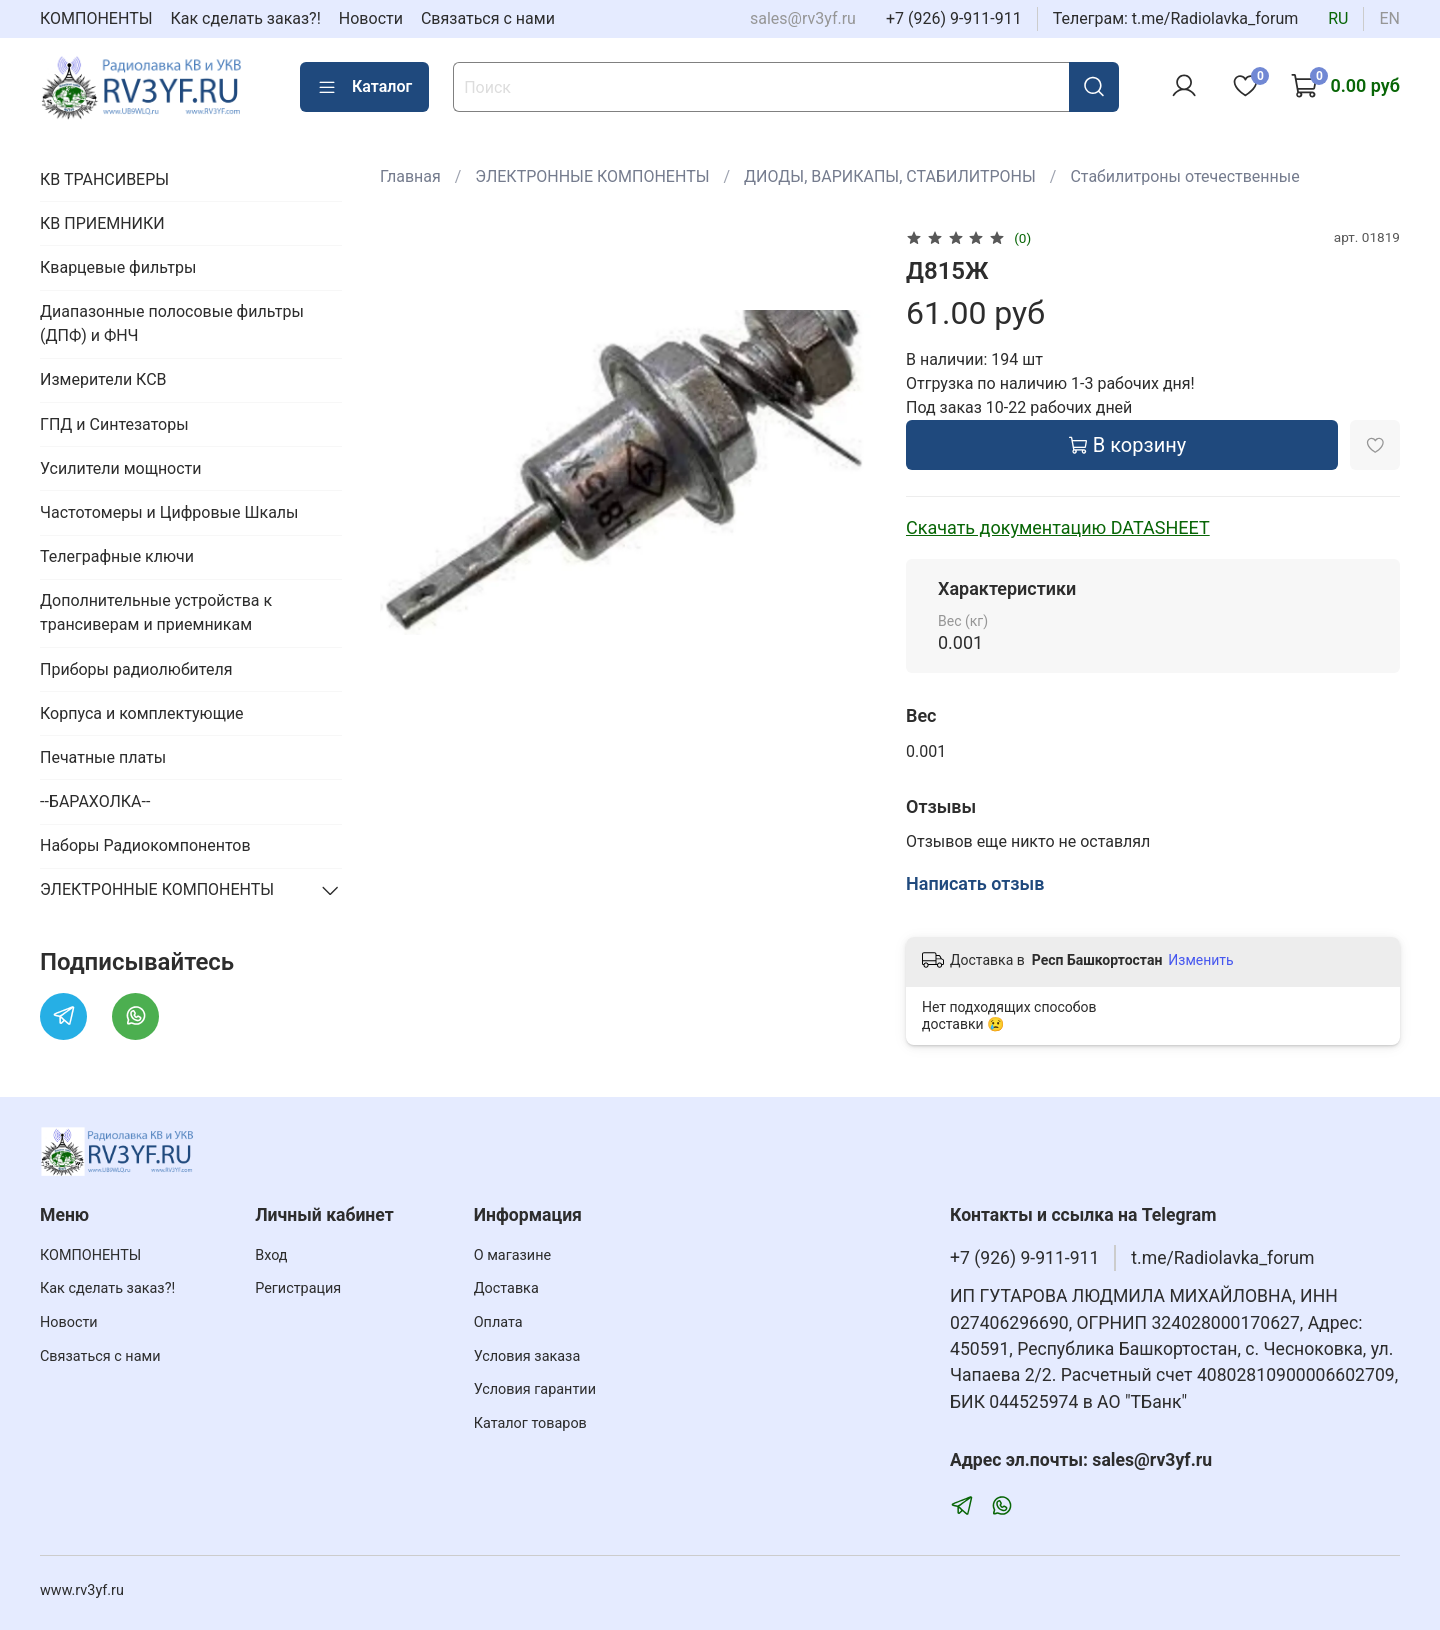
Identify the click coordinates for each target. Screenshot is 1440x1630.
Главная (410, 176)
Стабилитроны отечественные (1184, 176)
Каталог (364, 87)
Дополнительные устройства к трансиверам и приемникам (156, 612)
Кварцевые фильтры (118, 267)
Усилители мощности (121, 468)
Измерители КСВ (103, 379)
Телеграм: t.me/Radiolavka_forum (1176, 18)
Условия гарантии (535, 1389)
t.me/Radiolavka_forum (1222, 1258)
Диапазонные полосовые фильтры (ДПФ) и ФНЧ (172, 323)
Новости (371, 18)
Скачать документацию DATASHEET (1058, 527)
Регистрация (298, 1288)
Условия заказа (527, 1356)
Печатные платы (103, 757)
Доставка (506, 1288)
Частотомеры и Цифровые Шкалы (169, 512)
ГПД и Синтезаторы (114, 424)
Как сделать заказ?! (246, 18)
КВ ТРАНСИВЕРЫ (104, 179)
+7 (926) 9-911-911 (954, 18)
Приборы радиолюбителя (136, 669)
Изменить (1200, 960)
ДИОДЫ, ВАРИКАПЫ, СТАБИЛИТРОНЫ (890, 176)
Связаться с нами (488, 18)
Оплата (498, 1322)
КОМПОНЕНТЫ (96, 18)
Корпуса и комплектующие (142, 713)
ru (1338, 18)
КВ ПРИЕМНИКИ (102, 223)
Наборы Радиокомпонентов (145, 845)
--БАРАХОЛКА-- (95, 801)
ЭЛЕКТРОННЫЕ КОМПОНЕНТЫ (592, 176)
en (1389, 18)
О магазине (512, 1255)
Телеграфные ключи (117, 556)
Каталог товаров (530, 1423)
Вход (271, 1255)
